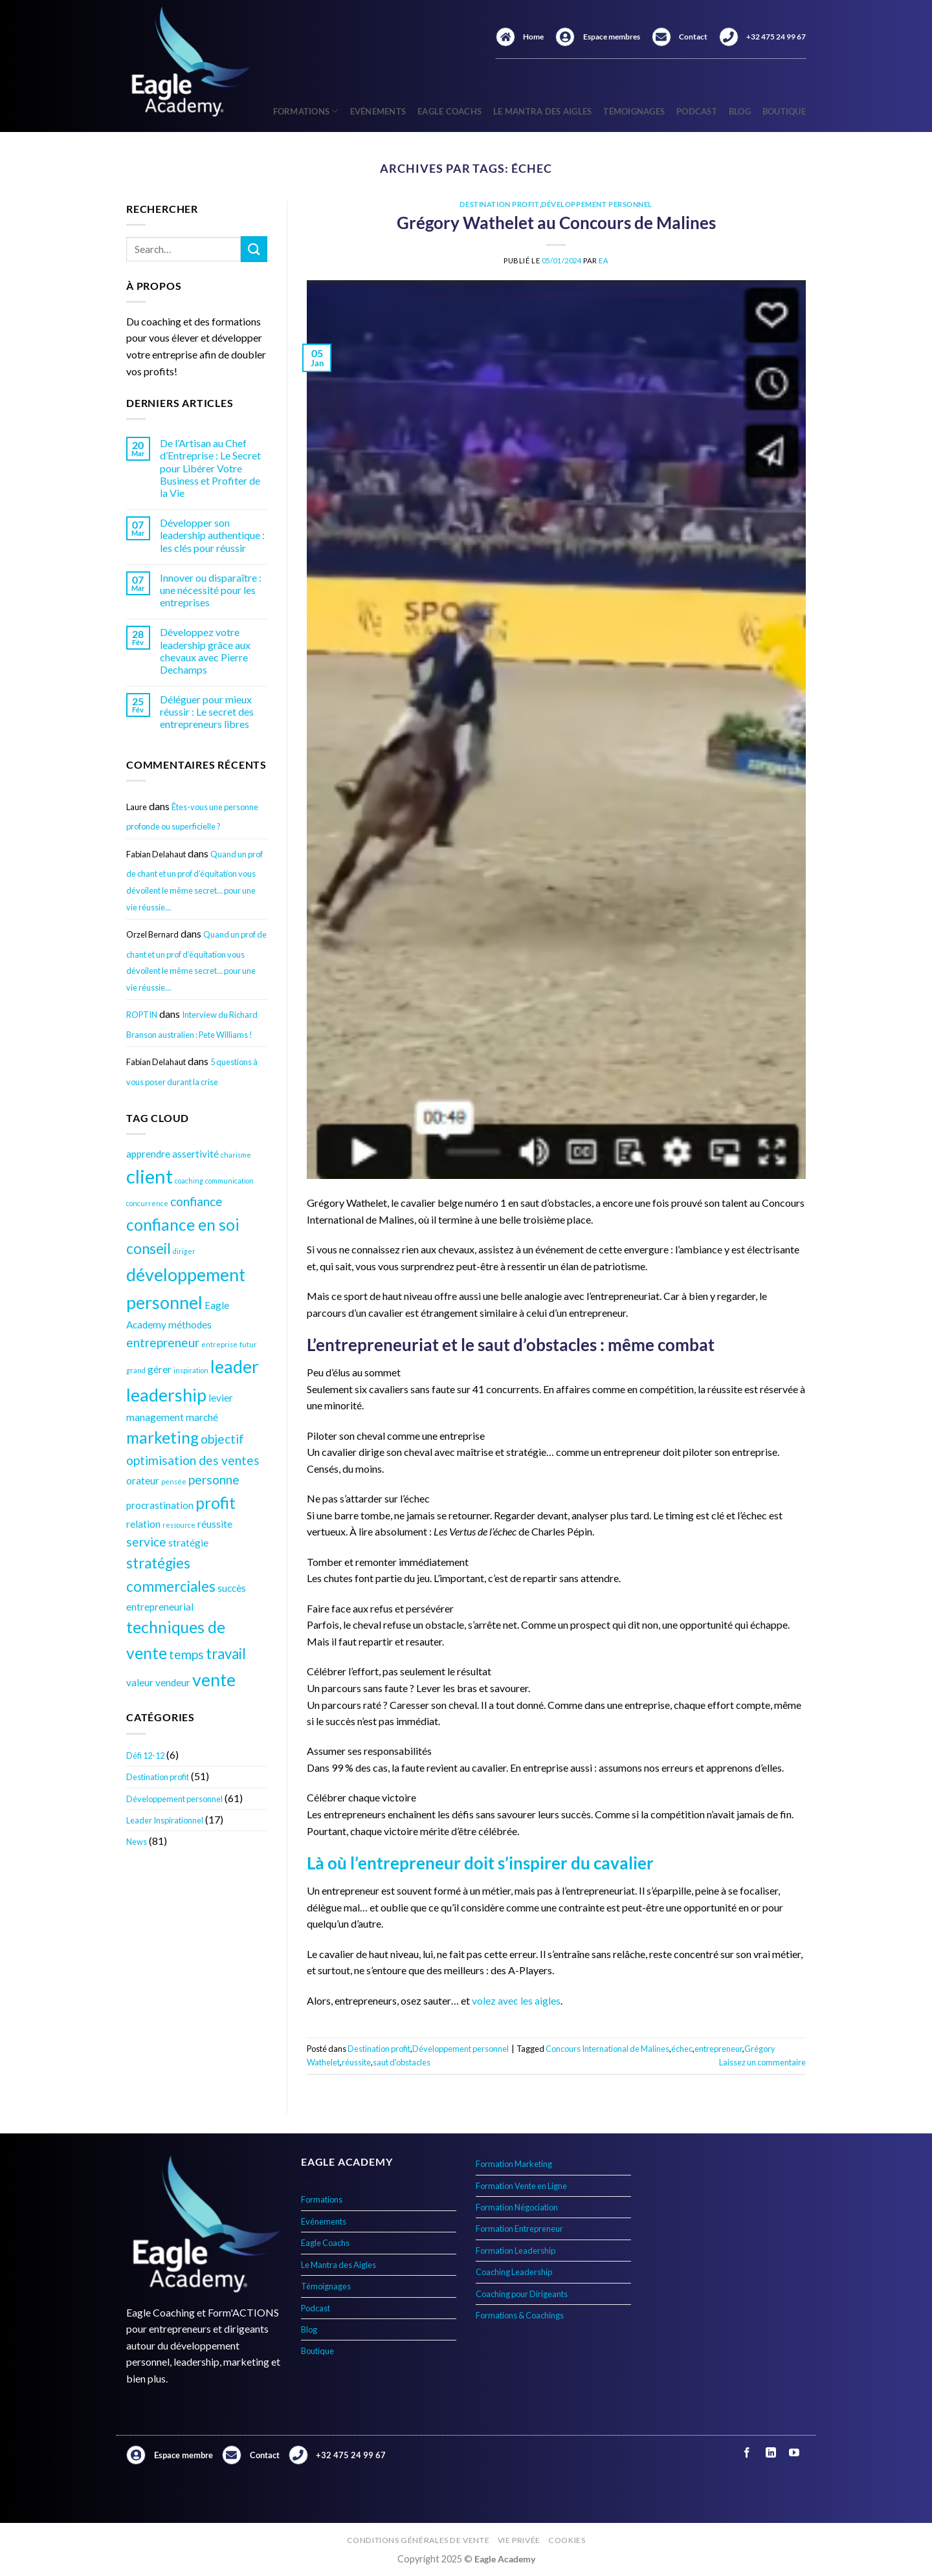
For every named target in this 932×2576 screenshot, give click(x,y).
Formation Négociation (517, 2207)
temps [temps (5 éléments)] (186, 1654)
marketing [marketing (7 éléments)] (162, 1437)
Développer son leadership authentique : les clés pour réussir (212, 534)
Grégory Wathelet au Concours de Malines (556, 222)
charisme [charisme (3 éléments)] (236, 1154)
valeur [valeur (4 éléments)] (139, 1682)
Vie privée (519, 2540)
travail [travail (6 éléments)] (226, 1653)
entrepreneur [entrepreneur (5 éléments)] (162, 1342)
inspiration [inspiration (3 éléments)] (190, 1370)
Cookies (566, 2540)
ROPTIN (141, 1014)
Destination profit (157, 1777)
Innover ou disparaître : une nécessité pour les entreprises (210, 589)
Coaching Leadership (514, 2272)
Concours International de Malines (607, 2048)
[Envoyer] (254, 248)
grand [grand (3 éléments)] (136, 1370)
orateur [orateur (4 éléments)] (142, 1480)
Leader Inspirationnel (164, 1820)
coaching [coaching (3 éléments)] (189, 1180)
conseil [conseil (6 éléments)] (148, 1248)
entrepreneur (718, 2048)
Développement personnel (174, 1799)
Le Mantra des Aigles (542, 111)
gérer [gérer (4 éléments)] (160, 1369)
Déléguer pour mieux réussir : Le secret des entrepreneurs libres (207, 711)
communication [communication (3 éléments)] (229, 1180)
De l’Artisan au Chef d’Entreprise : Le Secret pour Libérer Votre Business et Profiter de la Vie (210, 468)
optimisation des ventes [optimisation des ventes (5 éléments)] (193, 1460)
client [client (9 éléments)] (149, 1176)
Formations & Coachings (520, 2315)
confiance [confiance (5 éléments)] (196, 1201)
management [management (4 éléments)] (155, 1417)
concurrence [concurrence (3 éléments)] (147, 1203)
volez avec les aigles (516, 2000)
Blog (740, 111)
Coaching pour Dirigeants (522, 2294)
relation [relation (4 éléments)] (143, 1524)
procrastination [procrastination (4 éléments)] (160, 1505)
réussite (356, 2062)
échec (682, 2048)
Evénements (378, 111)
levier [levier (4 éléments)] (220, 1398)
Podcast (696, 111)
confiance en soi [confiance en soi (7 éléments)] (182, 1224)
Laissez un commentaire (762, 2062)
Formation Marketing (514, 2164)
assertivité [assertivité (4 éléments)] (195, 1154)
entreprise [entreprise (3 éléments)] (219, 1344)
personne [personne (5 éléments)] (213, 1479)
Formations (305, 111)
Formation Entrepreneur (519, 2228)
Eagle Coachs (449, 111)
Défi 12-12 (145, 1755)
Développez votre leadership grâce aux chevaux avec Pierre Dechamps (205, 651)
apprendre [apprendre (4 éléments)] (148, 1154)
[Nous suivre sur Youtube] (793, 2452)
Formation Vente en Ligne (521, 2186)
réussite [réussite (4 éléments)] (214, 1524)
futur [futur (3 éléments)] (248, 1344)
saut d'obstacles (401, 2062)
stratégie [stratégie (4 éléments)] (188, 1542)
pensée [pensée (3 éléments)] (173, 1481)
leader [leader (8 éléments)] (234, 1366)
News (136, 1841)
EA (603, 260)
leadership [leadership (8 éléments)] (166, 1394)
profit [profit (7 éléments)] (215, 1502)
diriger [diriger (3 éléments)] (184, 1251)
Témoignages (634, 111)
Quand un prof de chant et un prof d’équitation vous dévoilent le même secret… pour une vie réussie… (194, 880)
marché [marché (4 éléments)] (202, 1417)
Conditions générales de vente (418, 2540)
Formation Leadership (515, 2250)
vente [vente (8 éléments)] (214, 1679)
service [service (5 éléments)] (146, 1541)
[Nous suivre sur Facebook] (747, 2452)
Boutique (784, 111)
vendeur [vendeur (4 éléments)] (172, 1682)
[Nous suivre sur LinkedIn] (770, 2452)
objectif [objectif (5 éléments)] (222, 1438)
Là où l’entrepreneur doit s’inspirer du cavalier (480, 1863)
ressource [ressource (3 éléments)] (178, 1525)
